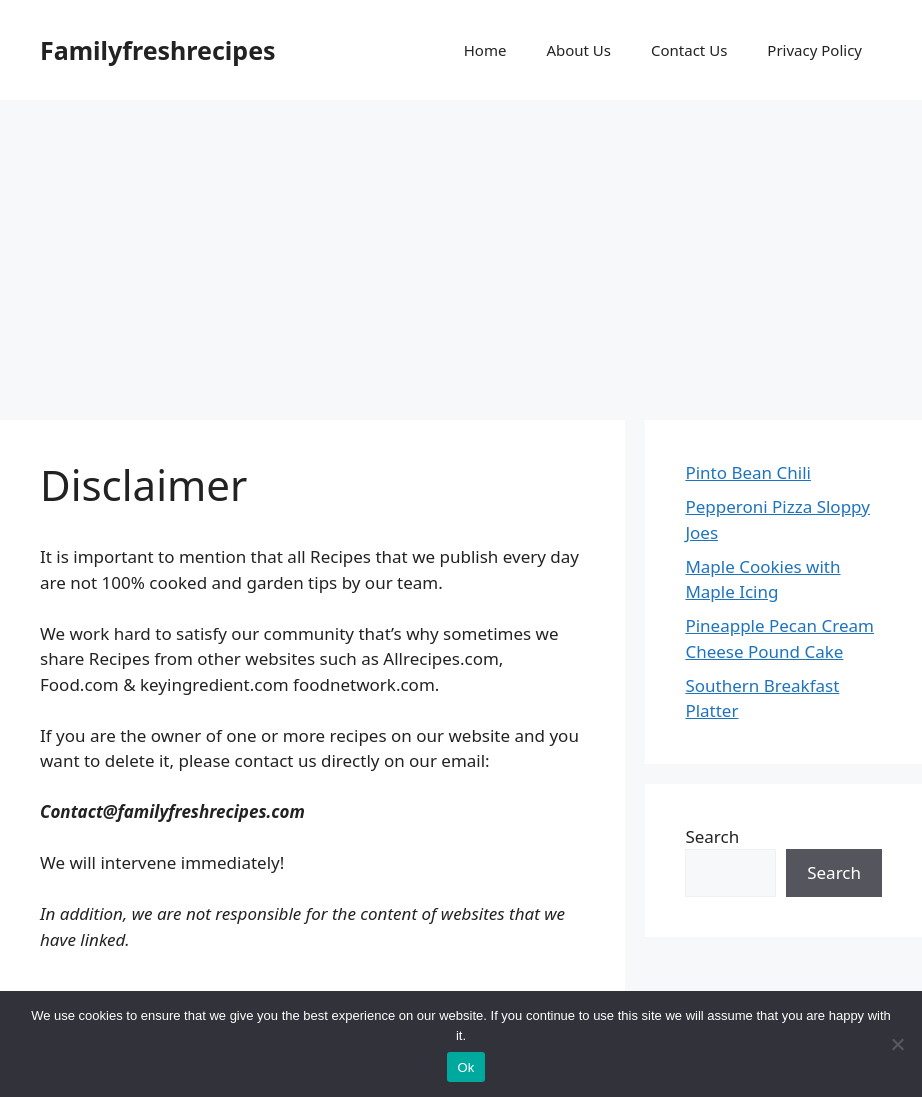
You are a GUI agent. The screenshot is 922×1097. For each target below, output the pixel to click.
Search (712, 836)
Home (485, 50)
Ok (465, 1067)
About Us (578, 50)
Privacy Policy (814, 50)
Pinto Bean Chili (748, 472)
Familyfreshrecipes (158, 50)
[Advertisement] (461, 250)
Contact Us (689, 50)
